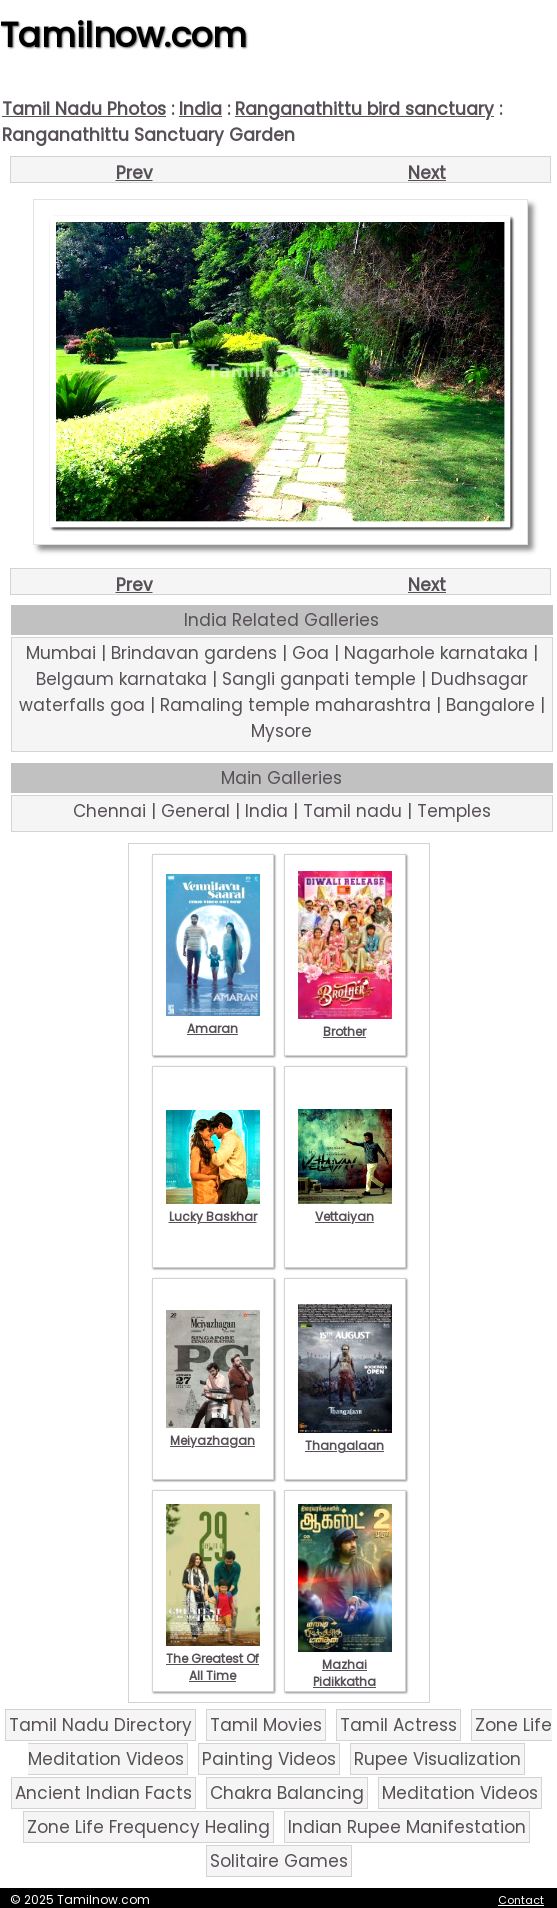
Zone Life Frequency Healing (148, 1827)
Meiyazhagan (213, 1432)
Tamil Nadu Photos (84, 109)
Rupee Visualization (437, 1759)
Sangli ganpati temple (319, 679)
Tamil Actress (398, 1725)
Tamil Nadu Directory (100, 1725)
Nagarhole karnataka (436, 653)
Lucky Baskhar (213, 1208)
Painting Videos (269, 1759)
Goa (310, 653)
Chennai (109, 811)
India (200, 109)
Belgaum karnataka (121, 679)
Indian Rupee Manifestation (407, 1827)
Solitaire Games (279, 1861)
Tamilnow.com (123, 35)
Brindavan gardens (194, 653)
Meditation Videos (460, 1793)
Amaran (213, 1020)
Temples (454, 811)
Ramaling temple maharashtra (295, 705)
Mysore (281, 731)
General (195, 811)
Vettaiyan (345, 1208)
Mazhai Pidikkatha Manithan (345, 1673)
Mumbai (61, 653)
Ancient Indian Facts (103, 1793)
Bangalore (490, 705)
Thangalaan (345, 1437)
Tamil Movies (266, 1725)
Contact (521, 1900)
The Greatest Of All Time (213, 1658)
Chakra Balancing (287, 1793)
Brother (345, 1023)
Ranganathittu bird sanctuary (364, 109)
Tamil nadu (352, 811)
